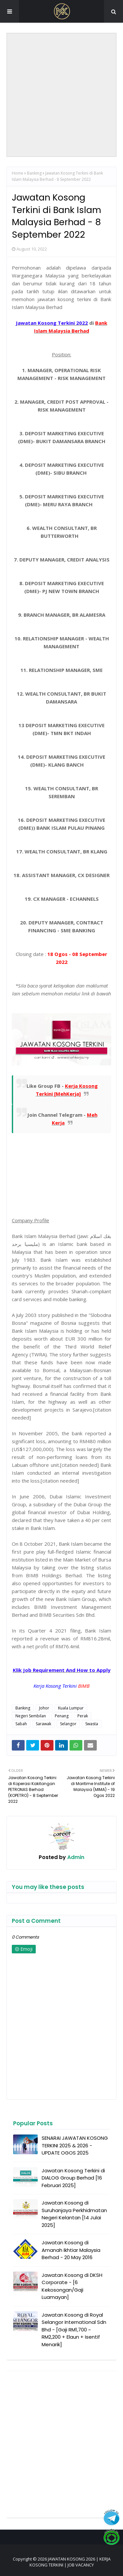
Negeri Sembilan (30, 1716)
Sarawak (43, 1724)
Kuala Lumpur (71, 1708)
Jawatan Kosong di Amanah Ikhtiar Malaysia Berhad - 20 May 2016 (71, 2250)
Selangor (68, 1724)
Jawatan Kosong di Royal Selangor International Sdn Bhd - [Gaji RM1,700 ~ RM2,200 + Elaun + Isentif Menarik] (74, 2329)
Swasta (91, 1724)
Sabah (21, 1724)
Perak (82, 1716)
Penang (62, 1716)
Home (17, 173)
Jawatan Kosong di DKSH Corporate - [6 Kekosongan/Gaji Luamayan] (72, 2286)
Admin (75, 1857)
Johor (44, 1708)
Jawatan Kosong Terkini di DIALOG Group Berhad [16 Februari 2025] (73, 2178)
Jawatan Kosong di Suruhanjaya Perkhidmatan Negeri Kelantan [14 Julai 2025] (74, 2214)
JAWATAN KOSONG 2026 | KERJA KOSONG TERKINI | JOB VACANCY (70, 2562)
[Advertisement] (61, 94)
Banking (34, 173)
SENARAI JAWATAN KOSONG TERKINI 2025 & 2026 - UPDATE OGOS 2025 (75, 2145)
